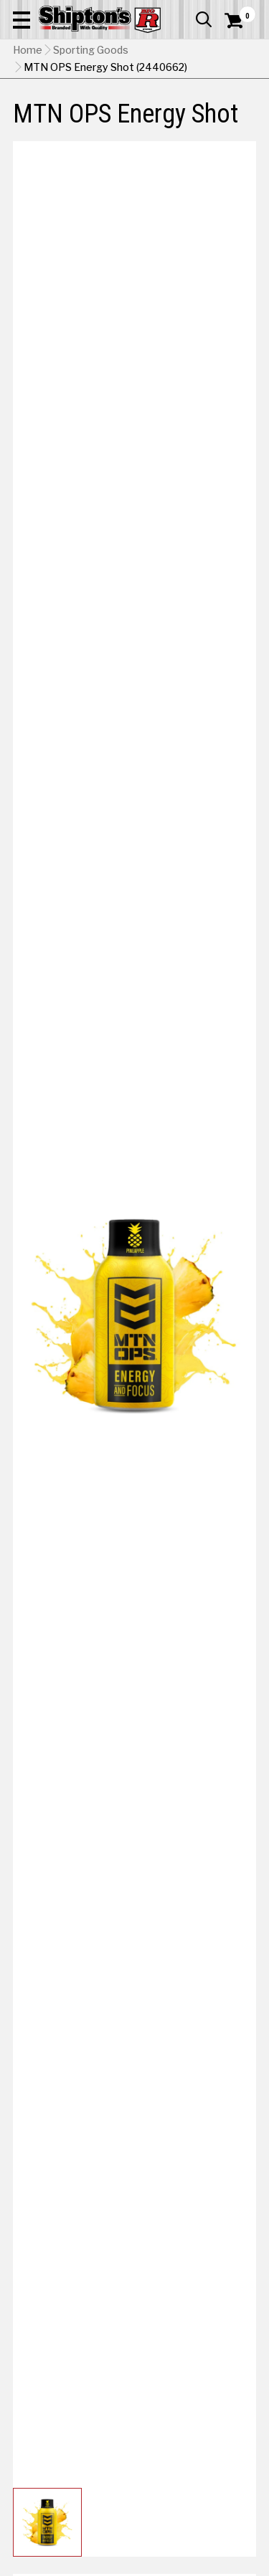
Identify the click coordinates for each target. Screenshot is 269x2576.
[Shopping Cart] (240, 21)
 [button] (204, 19)
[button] (21, 19)
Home (27, 50)
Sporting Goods (90, 50)
